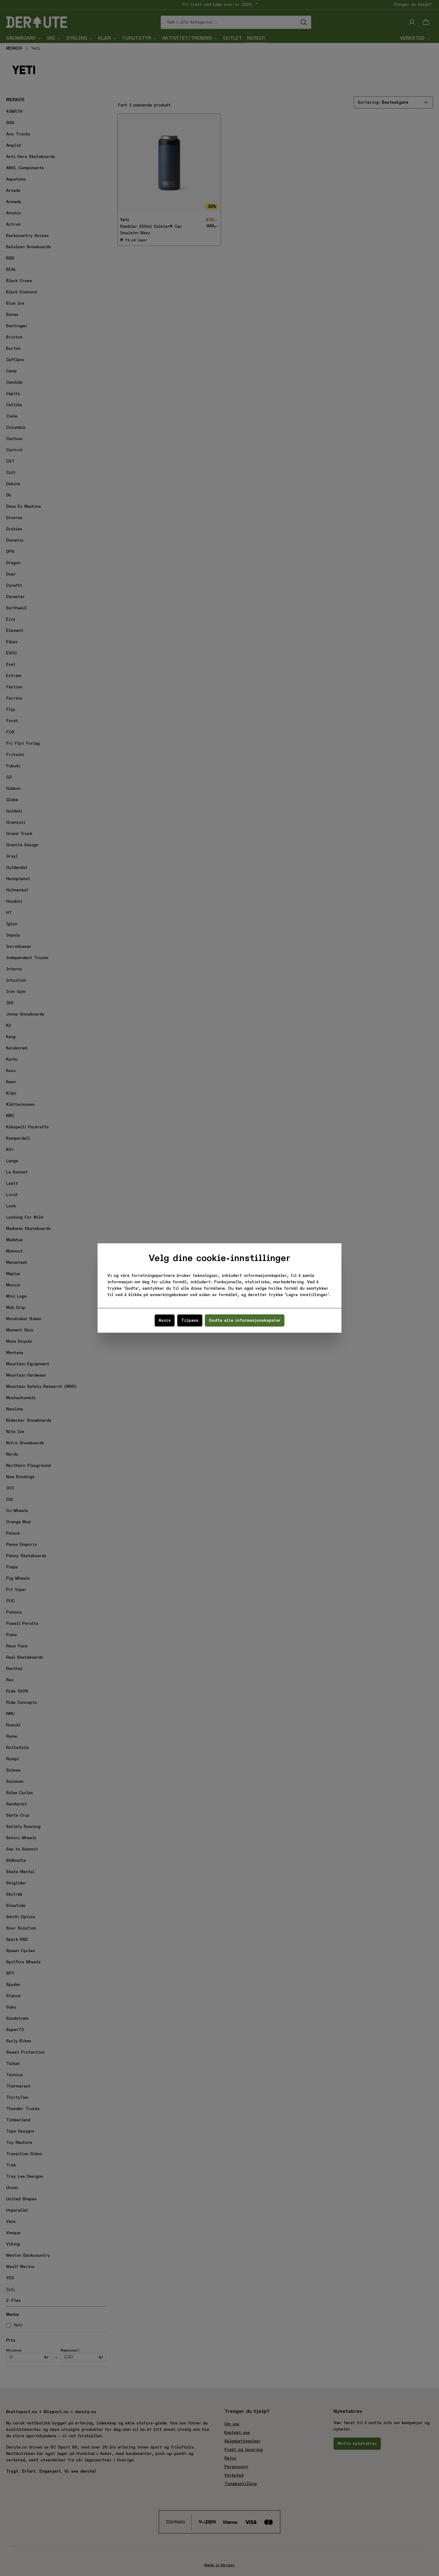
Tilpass (189, 1320)
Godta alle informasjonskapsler (244, 1320)
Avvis (165, 1320)
